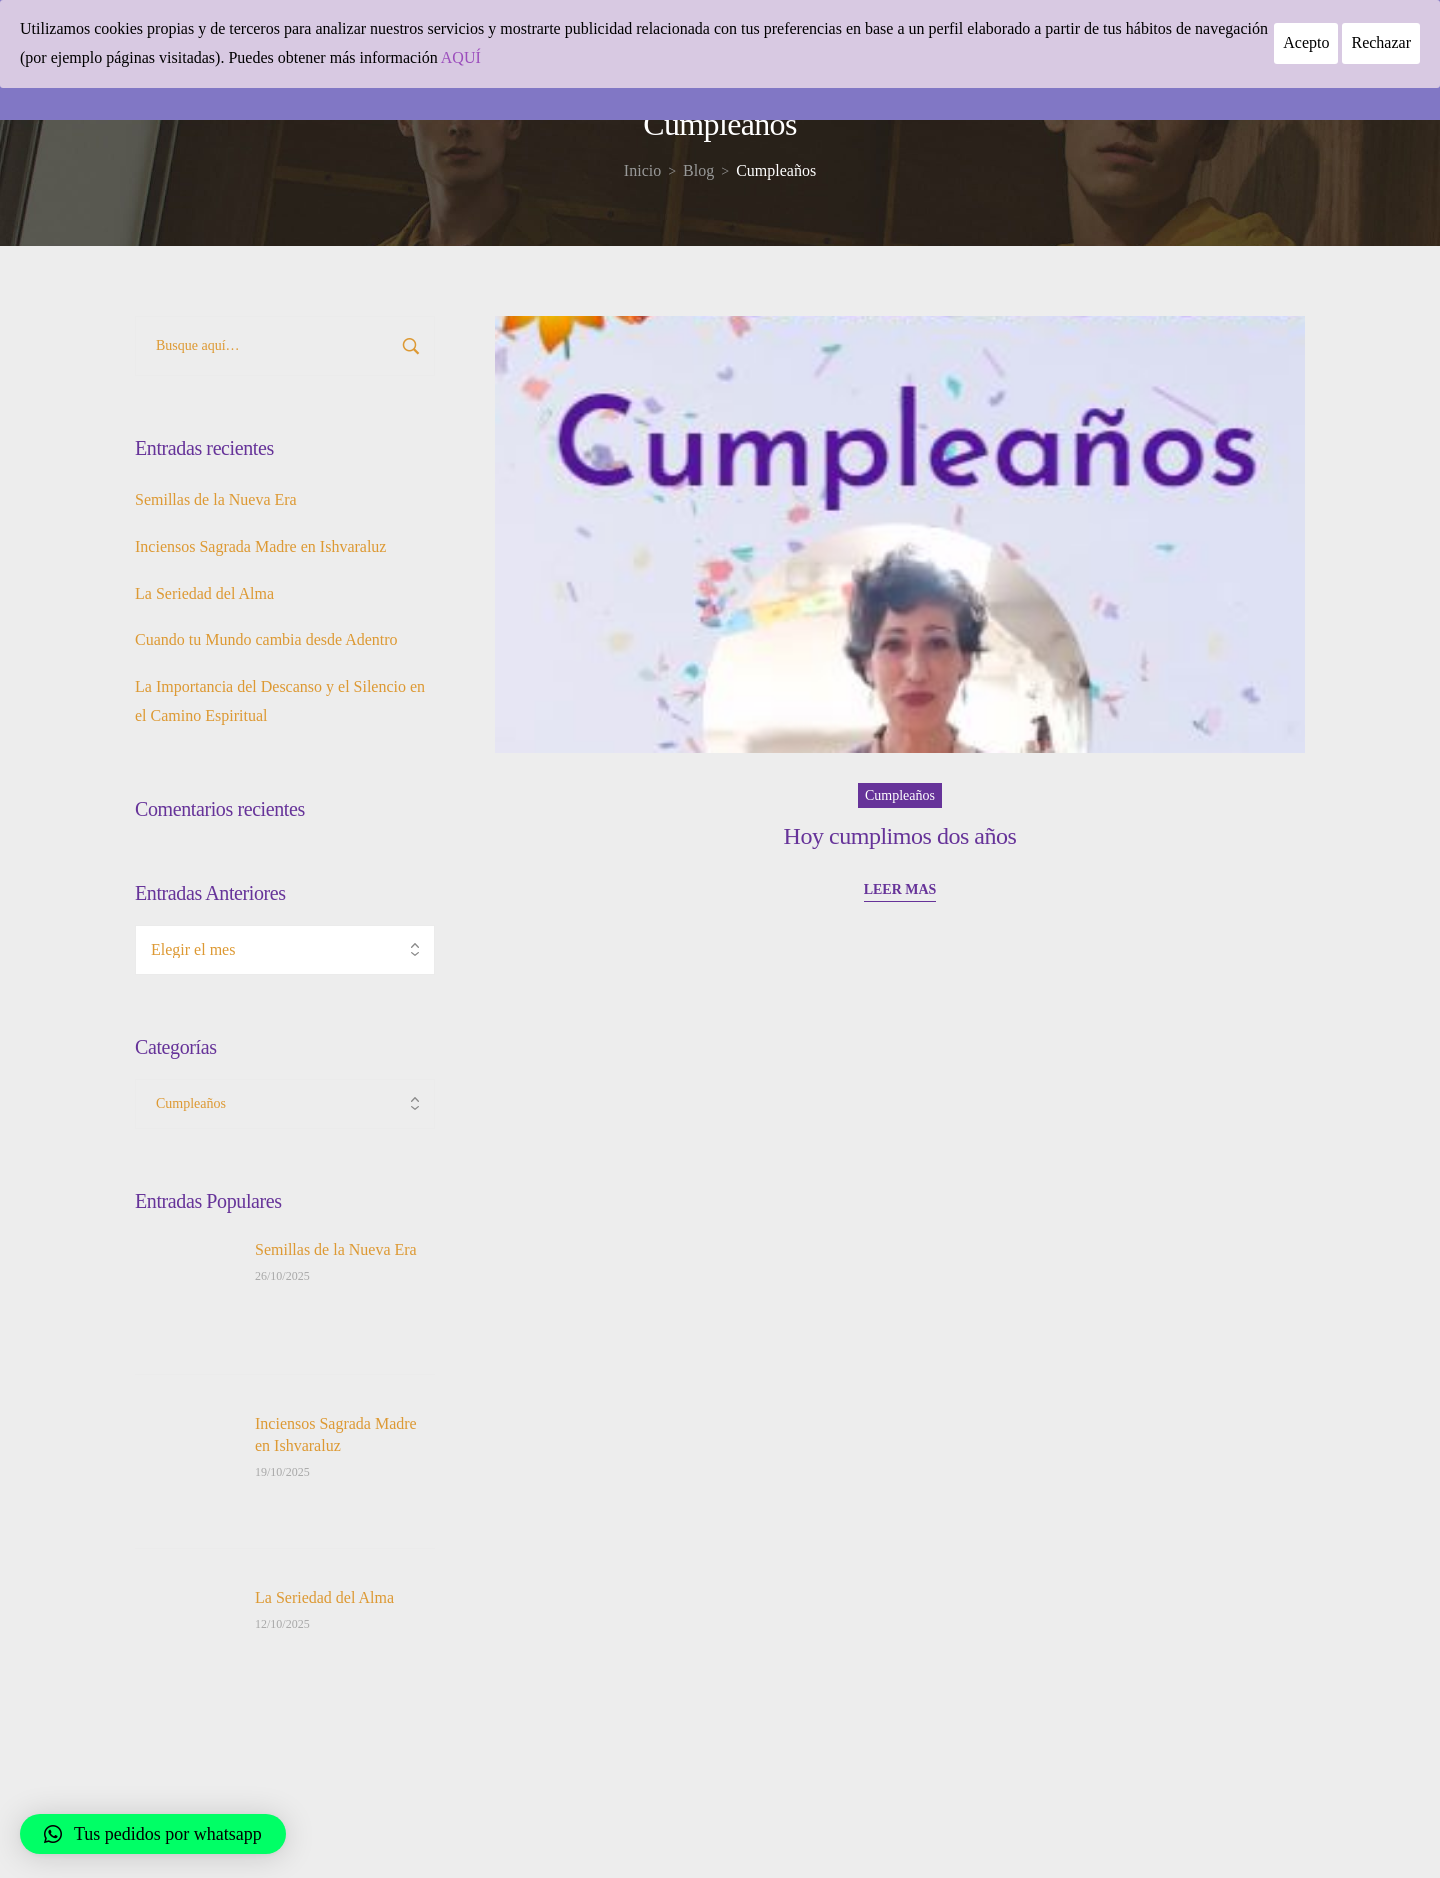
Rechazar (1381, 42)
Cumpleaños (900, 795)
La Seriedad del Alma (204, 593)
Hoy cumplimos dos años (900, 836)
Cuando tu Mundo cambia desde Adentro (266, 639)
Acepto (1306, 42)
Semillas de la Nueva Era (216, 499)
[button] (153, 1834)
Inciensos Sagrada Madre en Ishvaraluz (260, 546)
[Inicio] (642, 170)
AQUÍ (461, 57)
